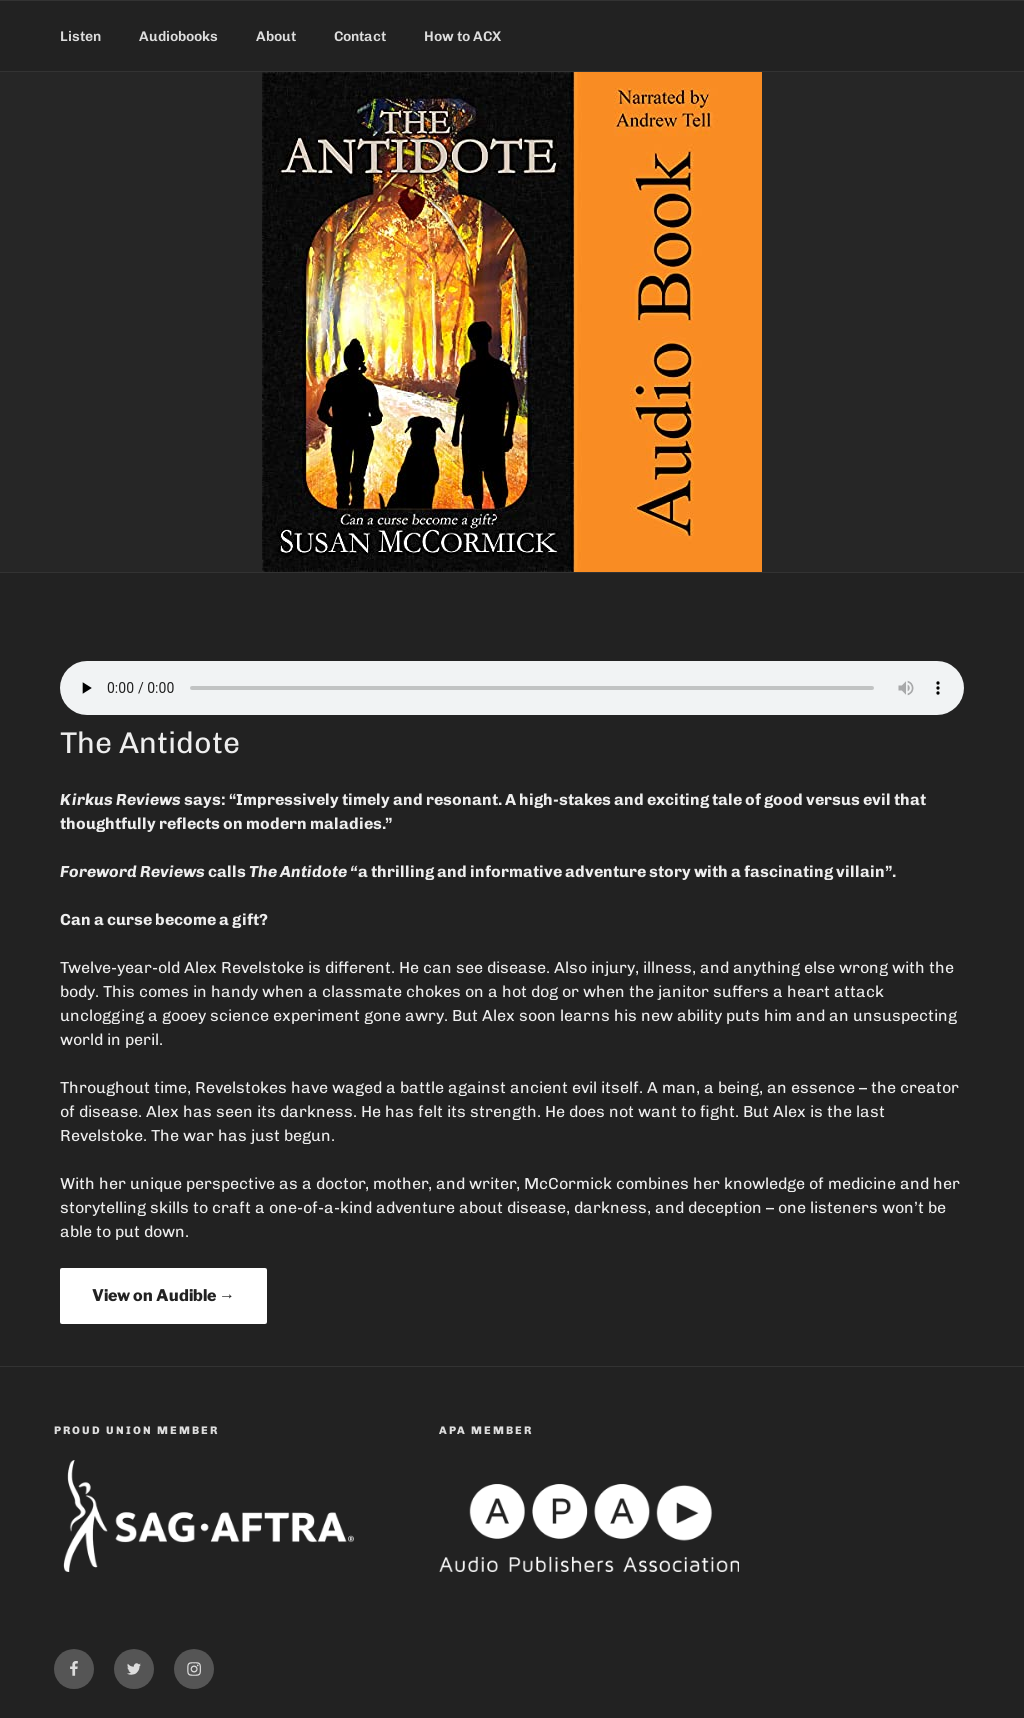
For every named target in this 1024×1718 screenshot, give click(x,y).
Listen (80, 36)
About (276, 36)
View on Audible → (163, 1295)
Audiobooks (178, 36)
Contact (360, 36)
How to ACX (462, 36)
